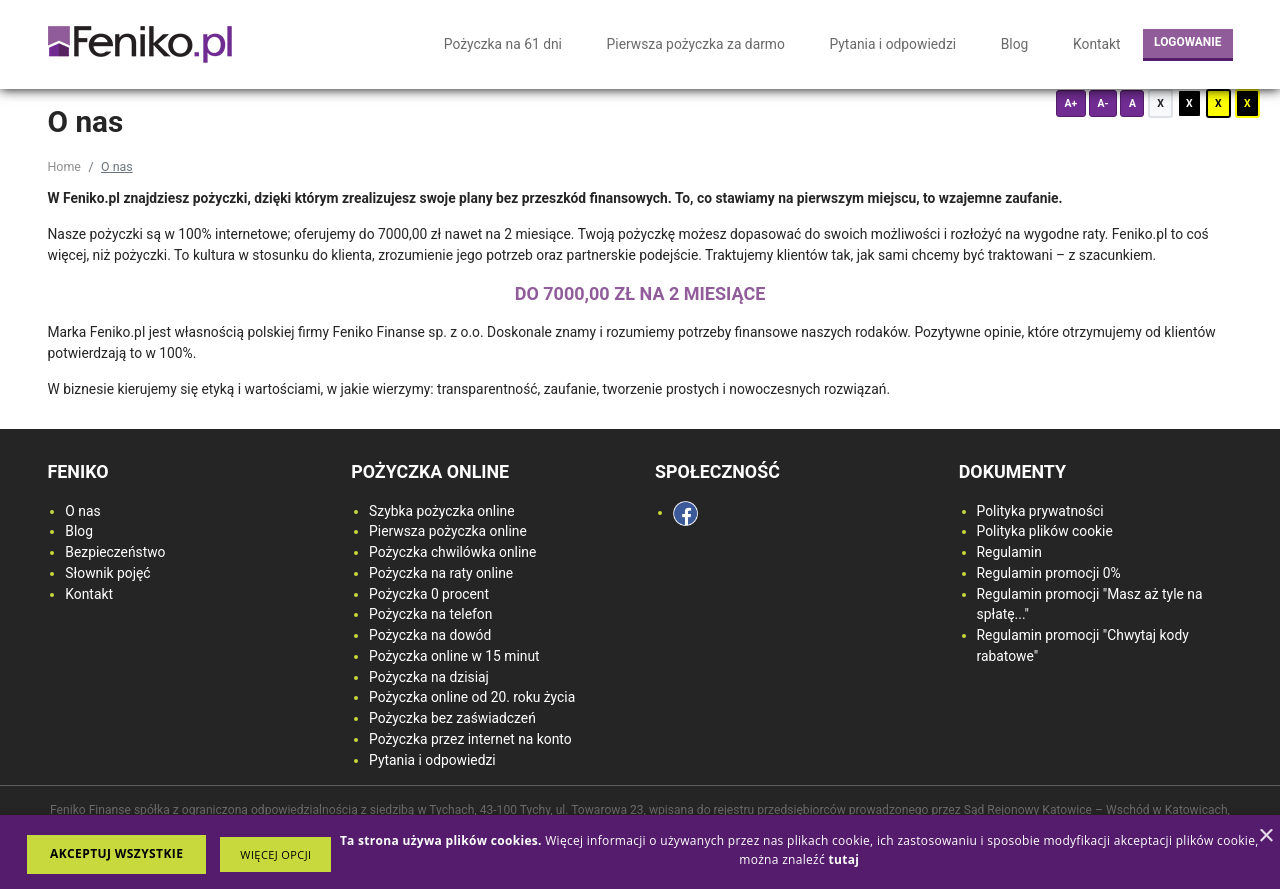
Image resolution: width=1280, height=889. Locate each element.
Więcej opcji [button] (275, 854)
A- (1102, 103)
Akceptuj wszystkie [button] (116, 853)
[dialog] (640, 852)
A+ (1070, 103)
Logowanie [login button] (1187, 42)
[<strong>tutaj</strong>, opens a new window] (843, 859)
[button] (275, 854)
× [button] (1265, 836)
